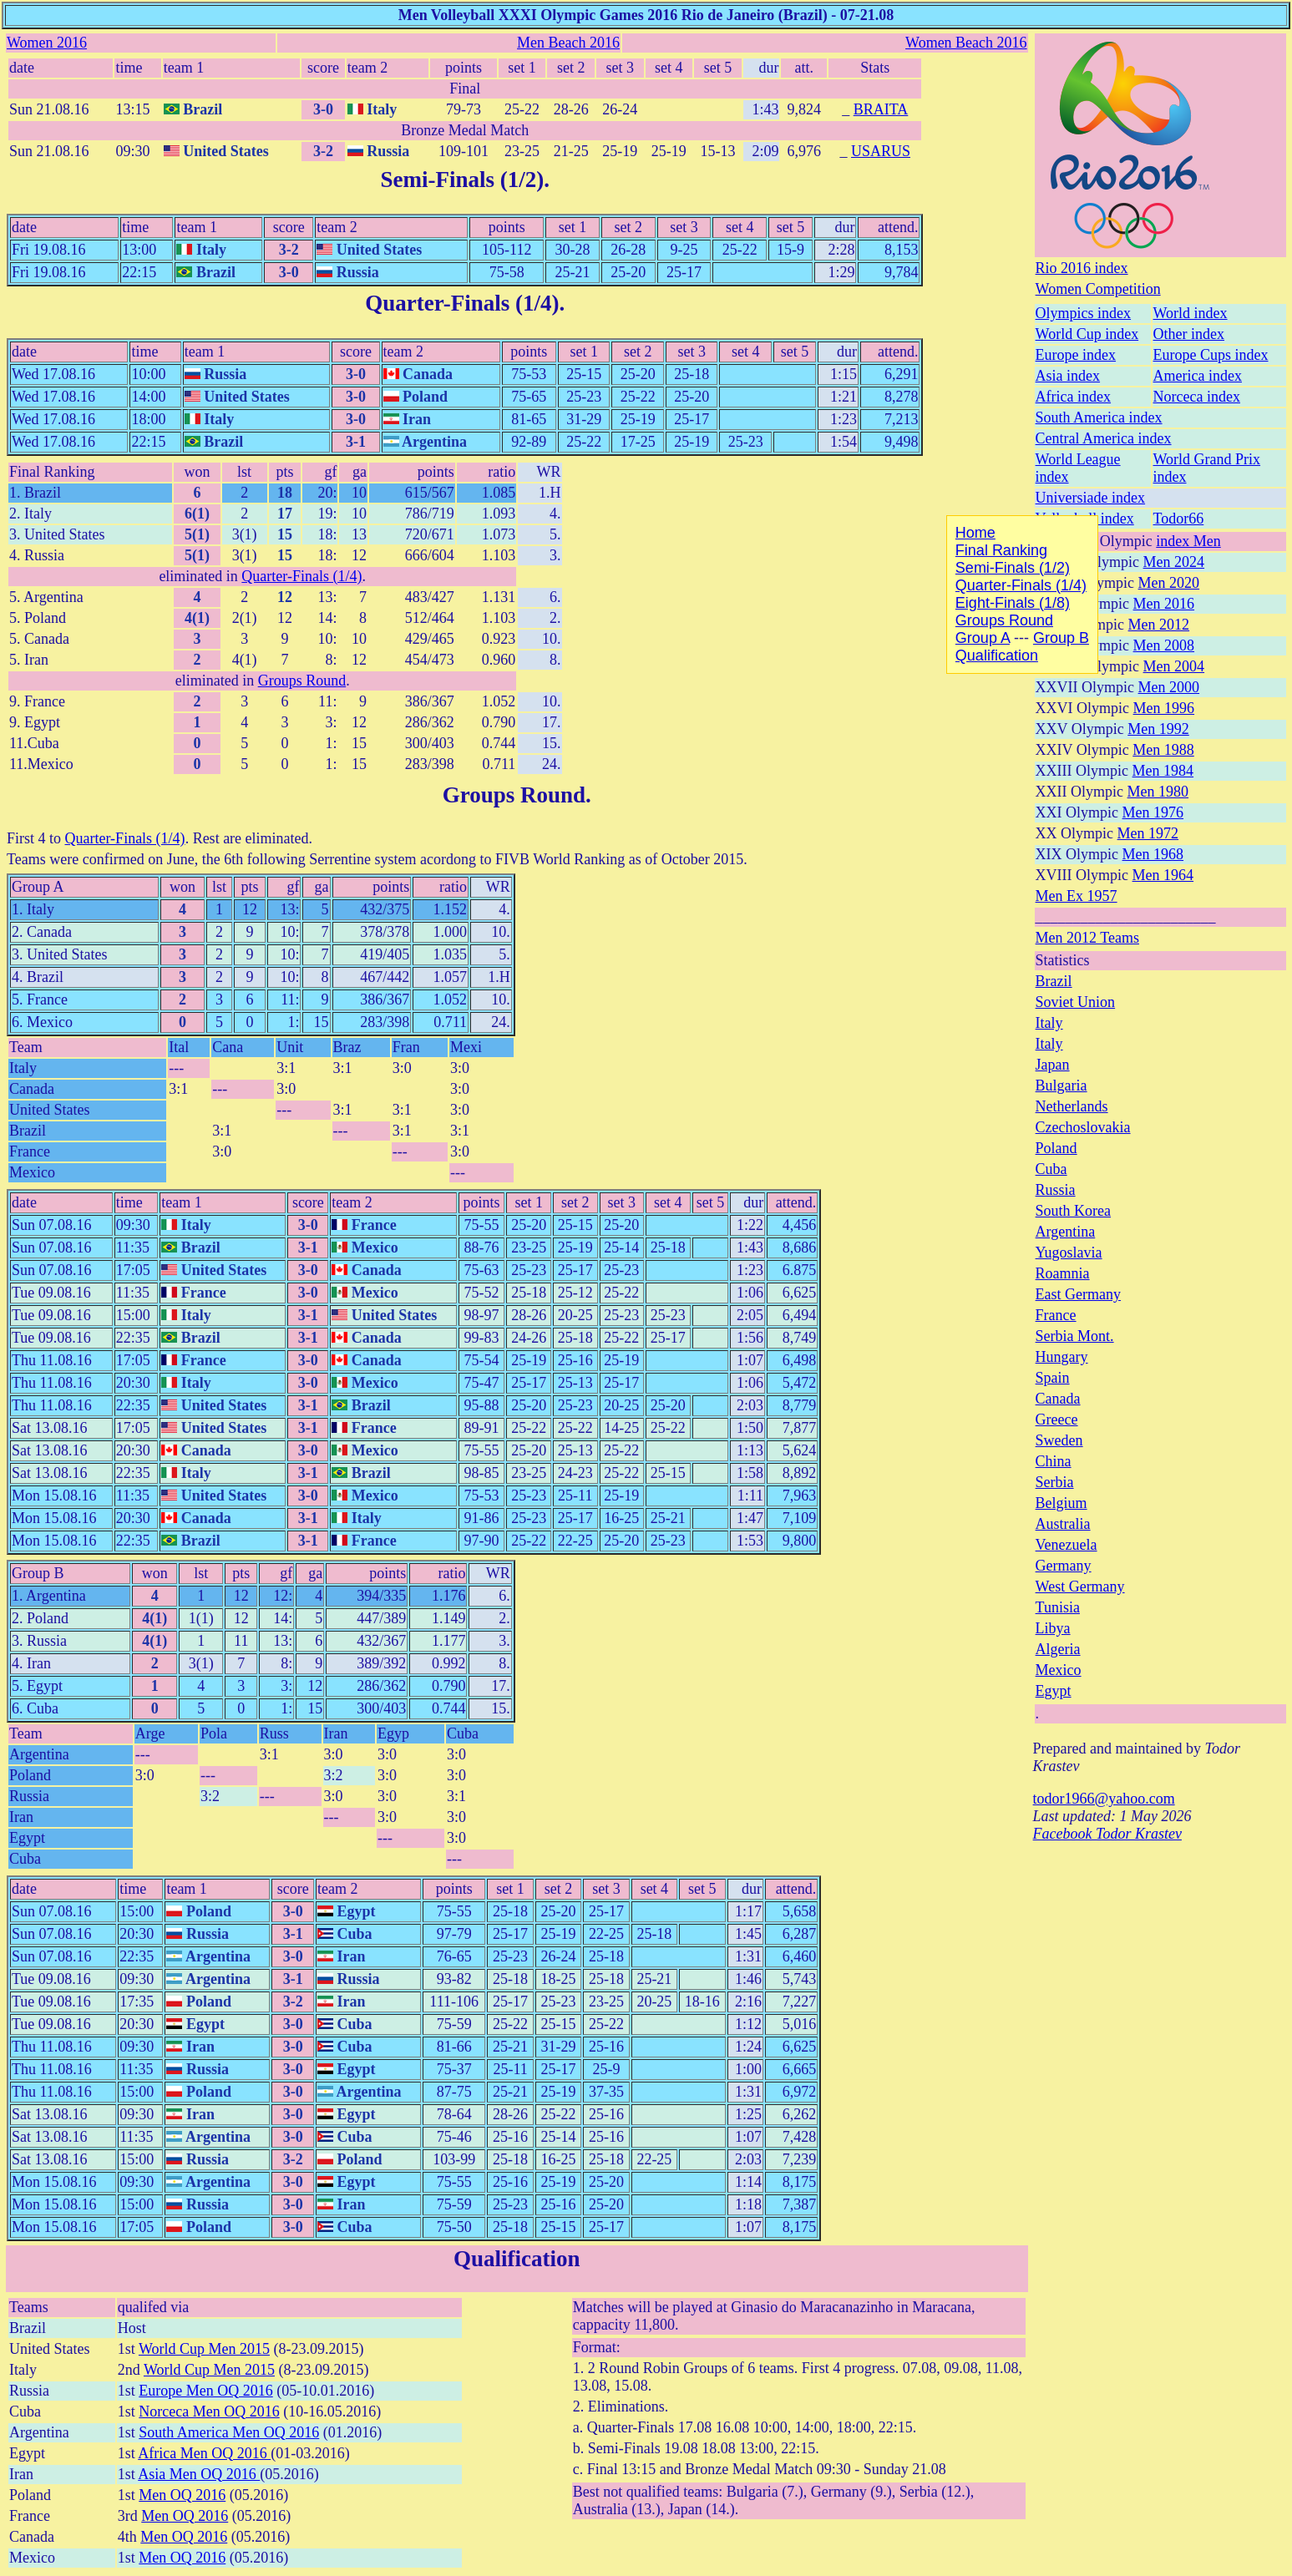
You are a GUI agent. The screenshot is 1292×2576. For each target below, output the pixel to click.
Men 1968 (1153, 854)
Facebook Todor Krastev (1107, 1833)
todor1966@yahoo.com (1104, 1798)
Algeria (1058, 1649)
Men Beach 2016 (568, 42)
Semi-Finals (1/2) (462, 179)
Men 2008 (1164, 645)
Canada (1058, 1398)
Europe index (1076, 355)
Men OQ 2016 (182, 2495)
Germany (1064, 1565)
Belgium (1061, 1503)
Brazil (1054, 981)
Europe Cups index (1211, 355)
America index (1197, 375)
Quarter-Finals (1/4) (462, 303)
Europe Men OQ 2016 (205, 2390)
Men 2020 (1169, 582)
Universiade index (1090, 497)
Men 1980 (1158, 791)
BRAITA (881, 109)
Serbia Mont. (1075, 1336)
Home (975, 532)
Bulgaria (1061, 1085)
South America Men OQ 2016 (229, 2432)
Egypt (1054, 1691)
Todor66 (1178, 518)
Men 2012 (1159, 624)
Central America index (1104, 438)
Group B (38, 1573)
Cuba (1051, 1169)
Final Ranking (52, 471)
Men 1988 (1163, 749)
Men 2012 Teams (1087, 937)
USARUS (880, 151)
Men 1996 (1164, 708)
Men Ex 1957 (1076, 896)
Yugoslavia (1069, 1252)
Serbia (1055, 1482)
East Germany (1078, 1294)
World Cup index (1087, 334)
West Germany (1080, 1586)
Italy (1049, 1023)
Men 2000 (1169, 687)
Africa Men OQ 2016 (204, 2453)
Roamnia (1063, 1273)
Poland (1056, 1148)
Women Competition (1098, 289)
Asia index (1068, 375)
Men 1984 (1163, 770)
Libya (1053, 1628)
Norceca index (1196, 396)
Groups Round (302, 680)
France (1056, 1315)
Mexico (1059, 1670)
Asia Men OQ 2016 (199, 2474)
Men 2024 (1174, 562)
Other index (1188, 334)
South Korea (1073, 1210)
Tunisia (1058, 1607)
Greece (1057, 1419)
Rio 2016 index (1082, 268)
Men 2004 (1174, 666)
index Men (1188, 541)
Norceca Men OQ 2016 (209, 2411)
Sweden (1059, 1440)
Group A (38, 886)
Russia (1056, 1190)
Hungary (1062, 1357)
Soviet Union (1076, 1002)
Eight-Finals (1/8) (1012, 603)
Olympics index (1084, 313)
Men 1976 (1153, 812)
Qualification (516, 2258)
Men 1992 (1158, 729)
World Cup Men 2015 (204, 2349)
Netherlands (1072, 1106)
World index (1190, 313)
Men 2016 (1164, 603)
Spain (1053, 1377)
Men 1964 (1163, 875)
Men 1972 (1148, 833)
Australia (1063, 1524)
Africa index (1073, 396)
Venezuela (1066, 1544)
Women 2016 (47, 42)
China (1054, 1461)
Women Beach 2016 (966, 42)
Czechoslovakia (1083, 1127)
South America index (1099, 417)
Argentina (1066, 1231)
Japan (1053, 1064)
